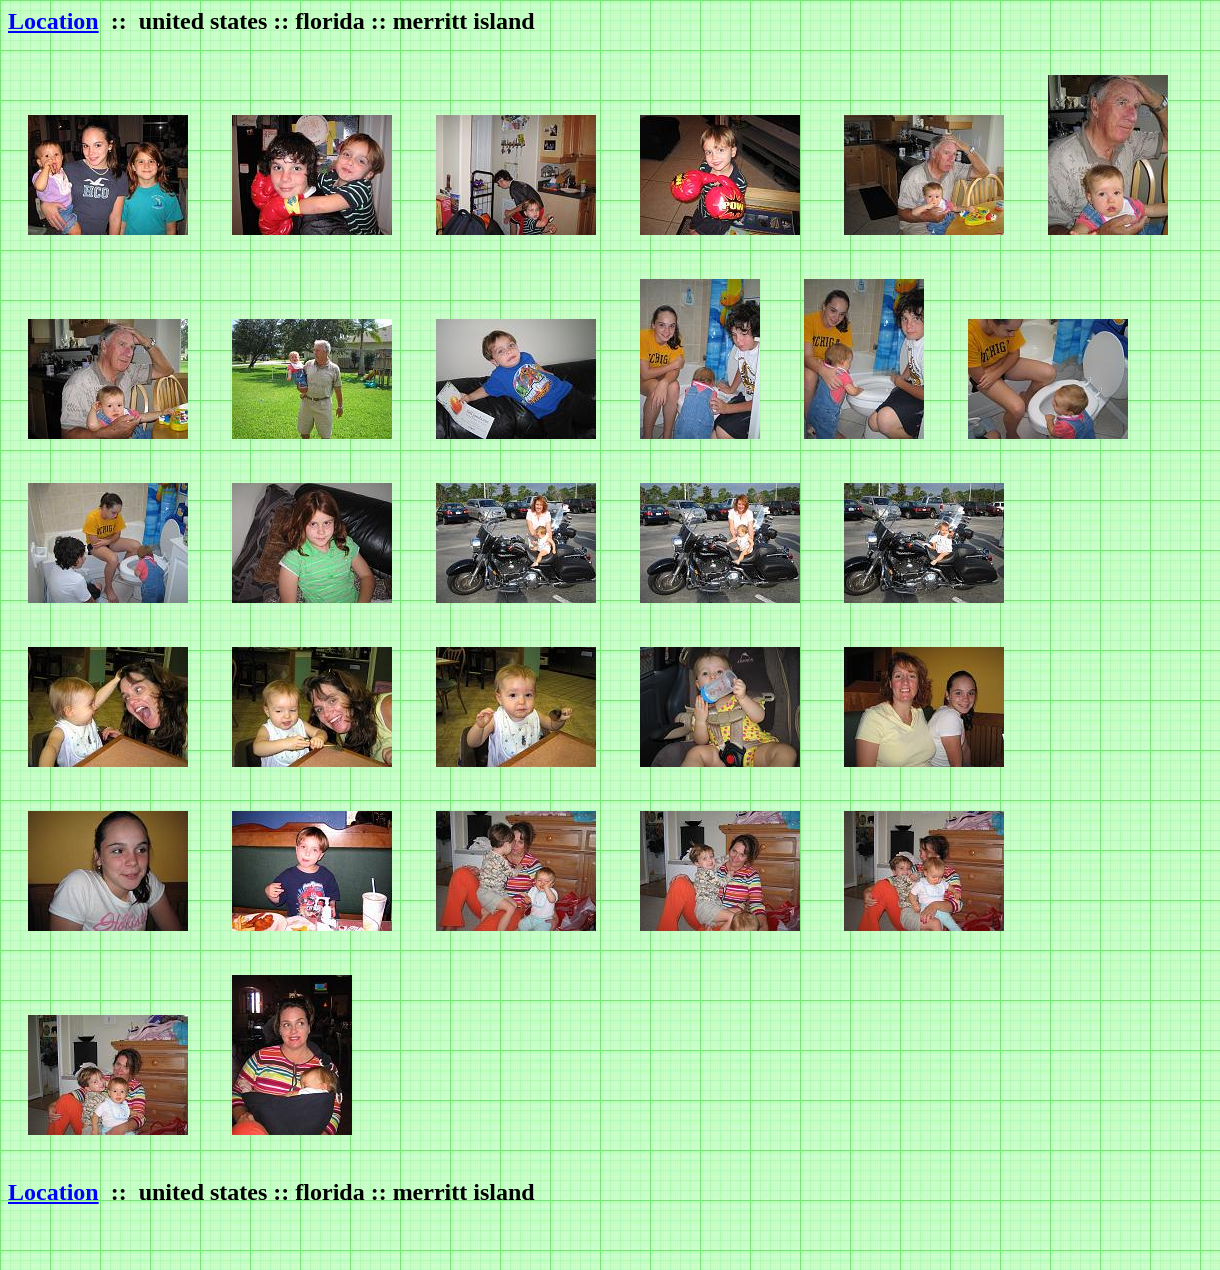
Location (53, 21)
